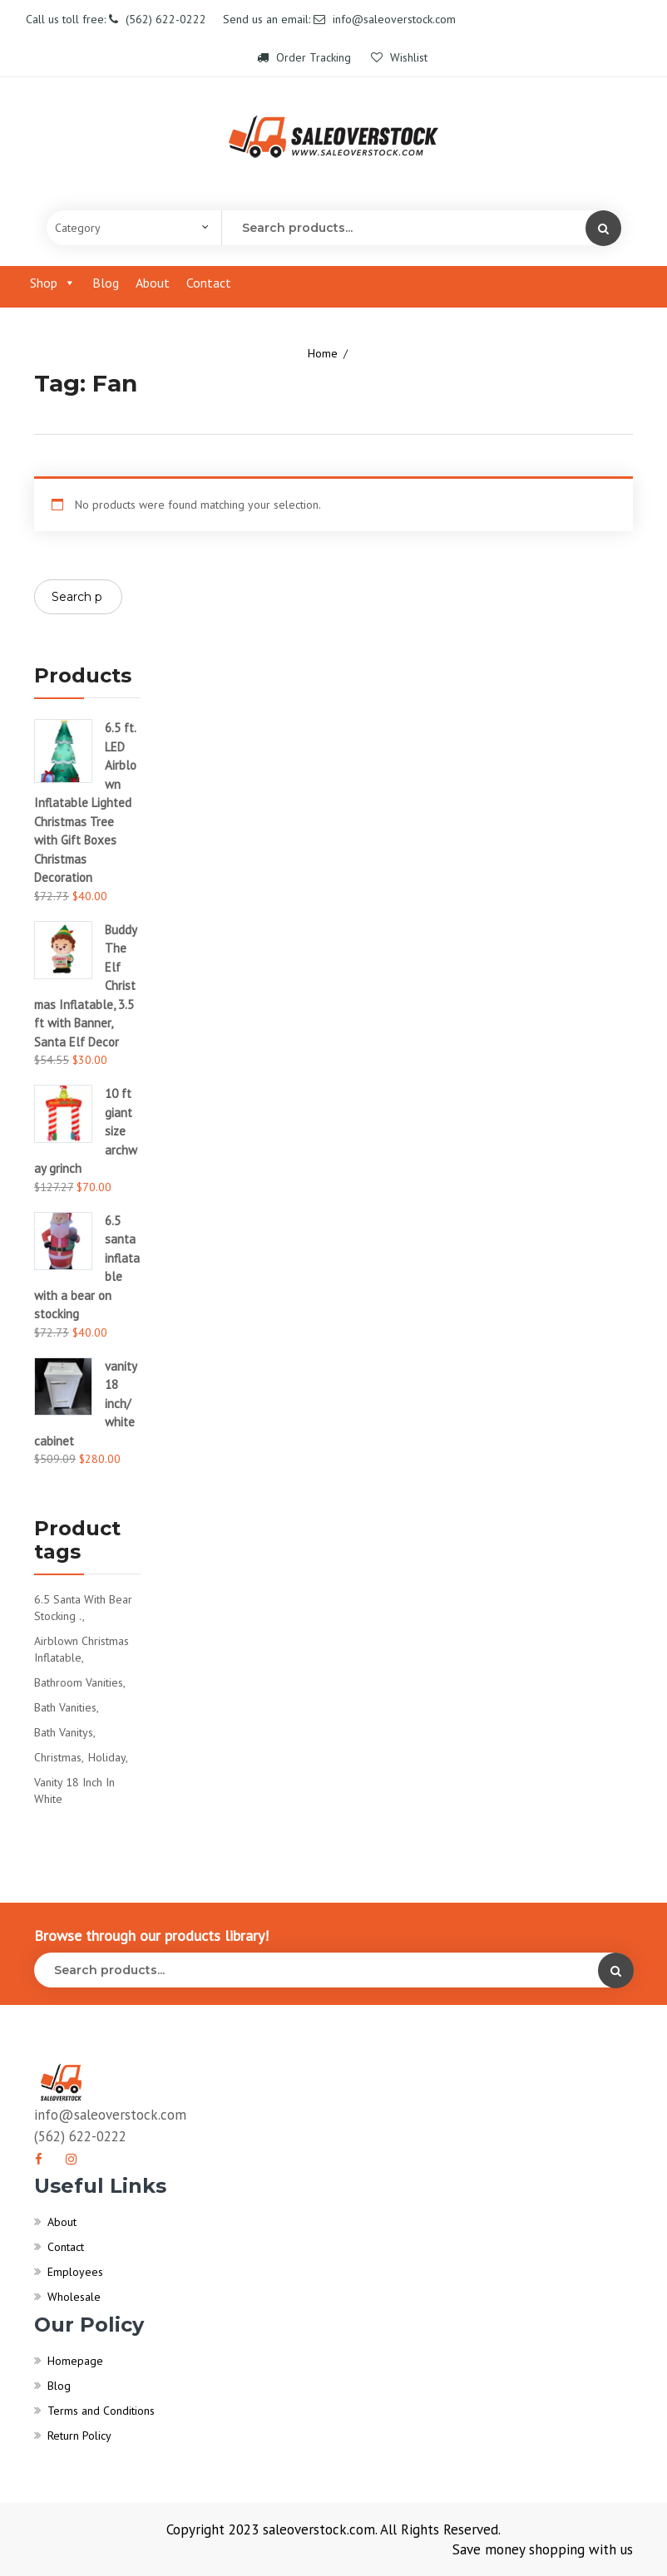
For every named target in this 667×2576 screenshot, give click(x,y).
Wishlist (399, 57)
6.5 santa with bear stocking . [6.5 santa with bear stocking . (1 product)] (83, 1607)
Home (323, 353)
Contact (208, 282)
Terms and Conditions (101, 2410)
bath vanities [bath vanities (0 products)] (65, 1707)
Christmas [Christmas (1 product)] (58, 1757)
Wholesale (74, 2296)
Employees (75, 2271)
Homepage (75, 2360)
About (153, 282)
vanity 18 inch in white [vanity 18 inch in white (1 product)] (74, 1790)
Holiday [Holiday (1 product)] (107, 1757)
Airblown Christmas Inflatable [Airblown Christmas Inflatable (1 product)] (81, 1649)
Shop (53, 282)
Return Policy (79, 2435)
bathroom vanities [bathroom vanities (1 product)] (78, 1682)
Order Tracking (305, 57)
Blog (105, 282)
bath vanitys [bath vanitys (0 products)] (63, 1732)
